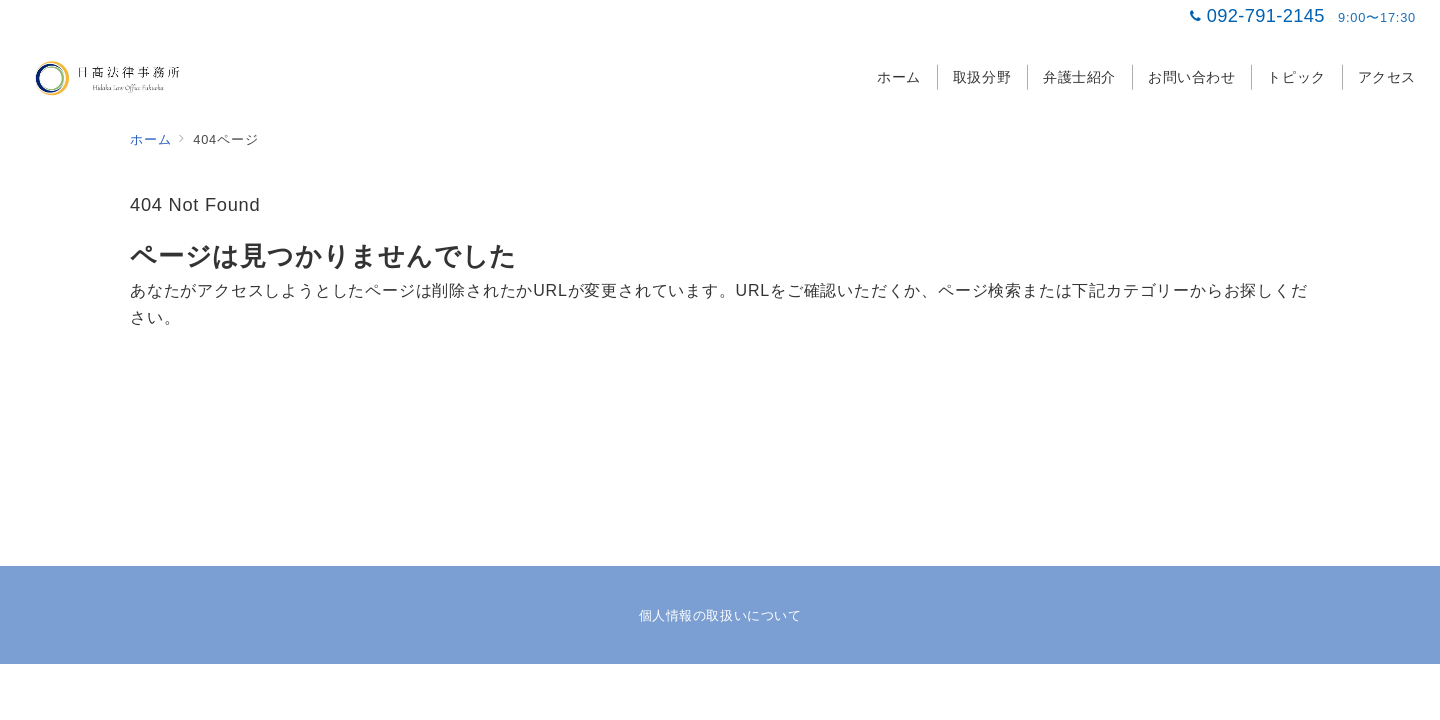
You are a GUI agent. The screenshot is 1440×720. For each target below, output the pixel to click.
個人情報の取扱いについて (720, 615)
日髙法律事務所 (742, 692)
